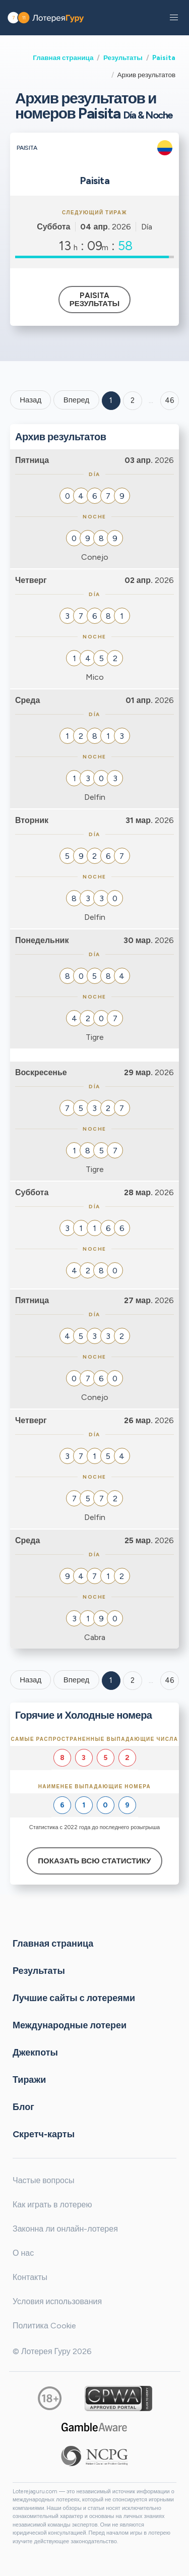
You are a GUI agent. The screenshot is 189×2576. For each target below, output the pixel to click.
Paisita (163, 57)
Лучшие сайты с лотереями (74, 1997)
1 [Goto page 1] (110, 400)
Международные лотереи (70, 2024)
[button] (174, 17)
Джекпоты (35, 2052)
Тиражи (29, 2079)
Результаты (123, 57)
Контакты (30, 2277)
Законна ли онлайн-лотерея (65, 2229)
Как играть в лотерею (52, 2204)
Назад (30, 399)
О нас (23, 2253)
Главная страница (63, 57)
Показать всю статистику (94, 1860)
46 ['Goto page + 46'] (169, 400)
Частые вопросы (43, 2180)
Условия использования (57, 2301)
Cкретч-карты (44, 2133)
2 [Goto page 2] (133, 400)
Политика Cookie (44, 2325)
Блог (23, 2106)
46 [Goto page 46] (169, 1680)
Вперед (77, 399)
